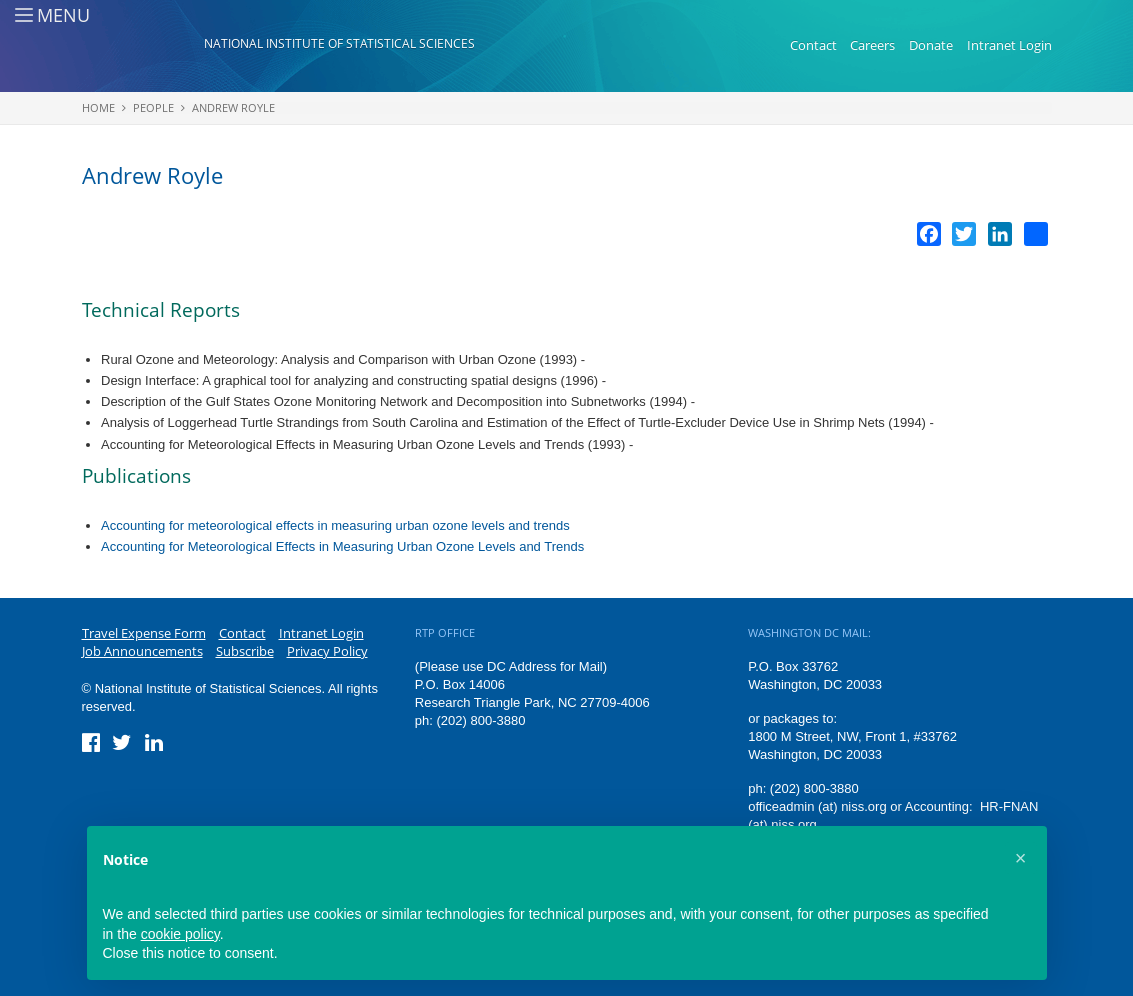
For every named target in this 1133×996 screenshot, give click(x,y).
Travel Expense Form (144, 633)
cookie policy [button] (180, 934)
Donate (931, 45)
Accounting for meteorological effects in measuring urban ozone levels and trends (335, 525)
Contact (813, 45)
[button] (1021, 858)
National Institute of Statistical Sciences (339, 43)
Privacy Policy (327, 651)
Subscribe (245, 651)
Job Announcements (142, 651)
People (153, 107)
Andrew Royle (233, 107)
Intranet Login (1009, 45)
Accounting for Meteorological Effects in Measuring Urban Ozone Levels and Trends (342, 546)
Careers (872, 45)
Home (98, 107)
